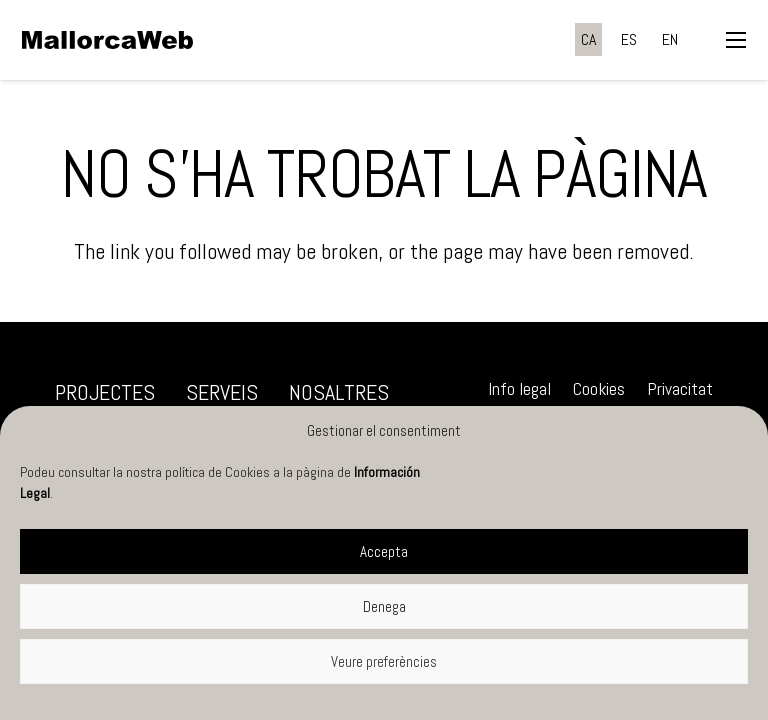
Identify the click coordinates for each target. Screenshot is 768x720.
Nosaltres (339, 392)
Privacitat (680, 389)
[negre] (107, 40)
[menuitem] (588, 39)
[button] (735, 40)
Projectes (105, 392)
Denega (384, 606)
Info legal (519, 389)
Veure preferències (384, 661)
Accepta (384, 551)
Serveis (222, 392)
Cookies (599, 389)
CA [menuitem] (588, 39)
